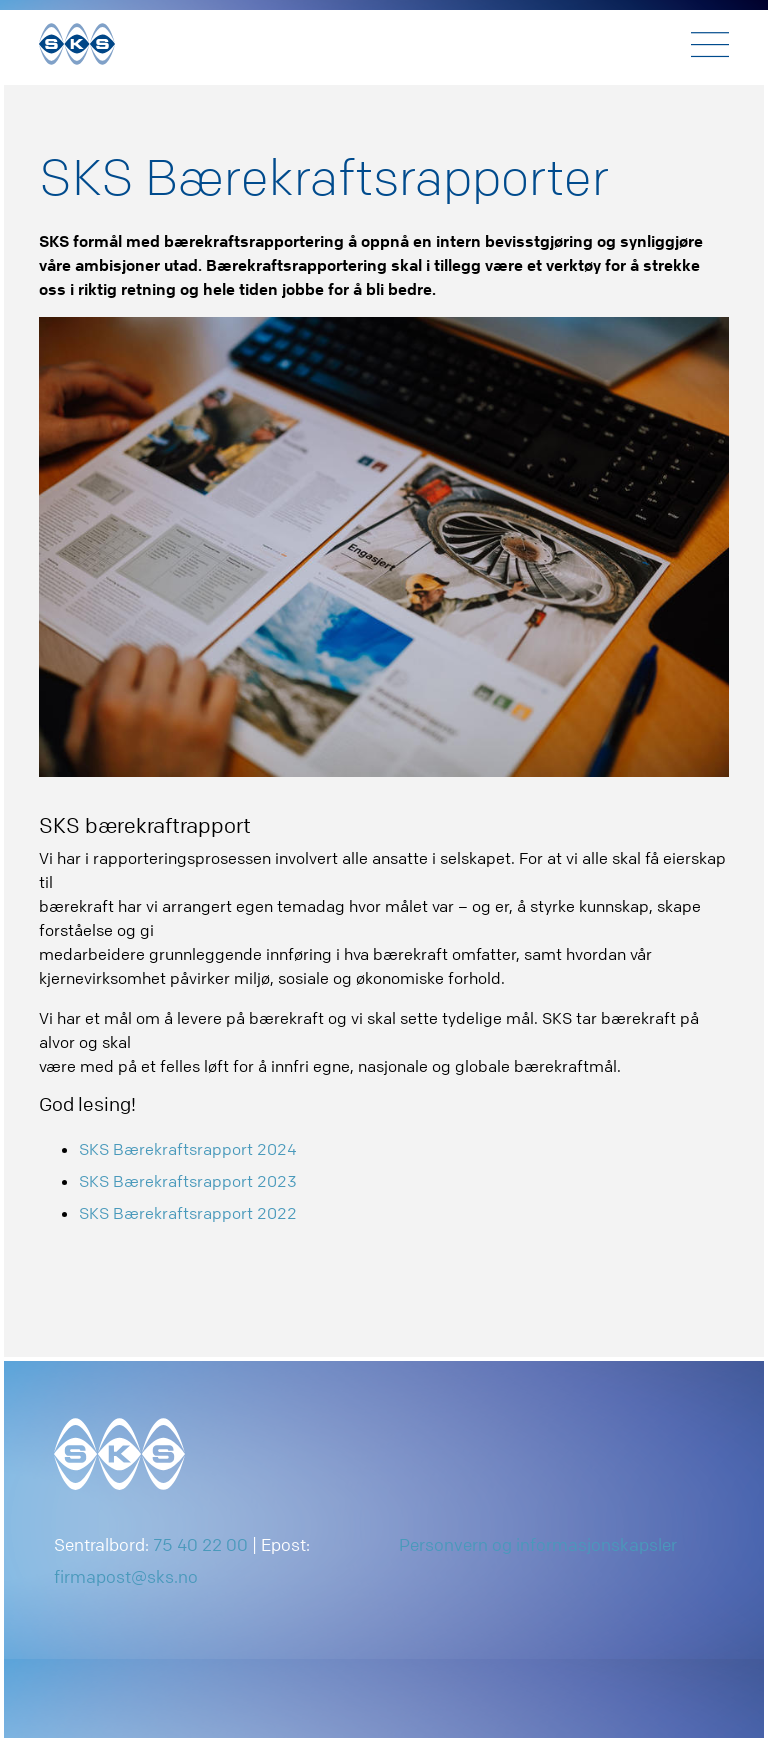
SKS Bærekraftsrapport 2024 (188, 1149)
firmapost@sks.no (126, 1576)
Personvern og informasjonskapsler (538, 1544)
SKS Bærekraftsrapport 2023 (188, 1181)
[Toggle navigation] (710, 44)
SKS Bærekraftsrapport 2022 (188, 1213)
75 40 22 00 (200, 1544)
